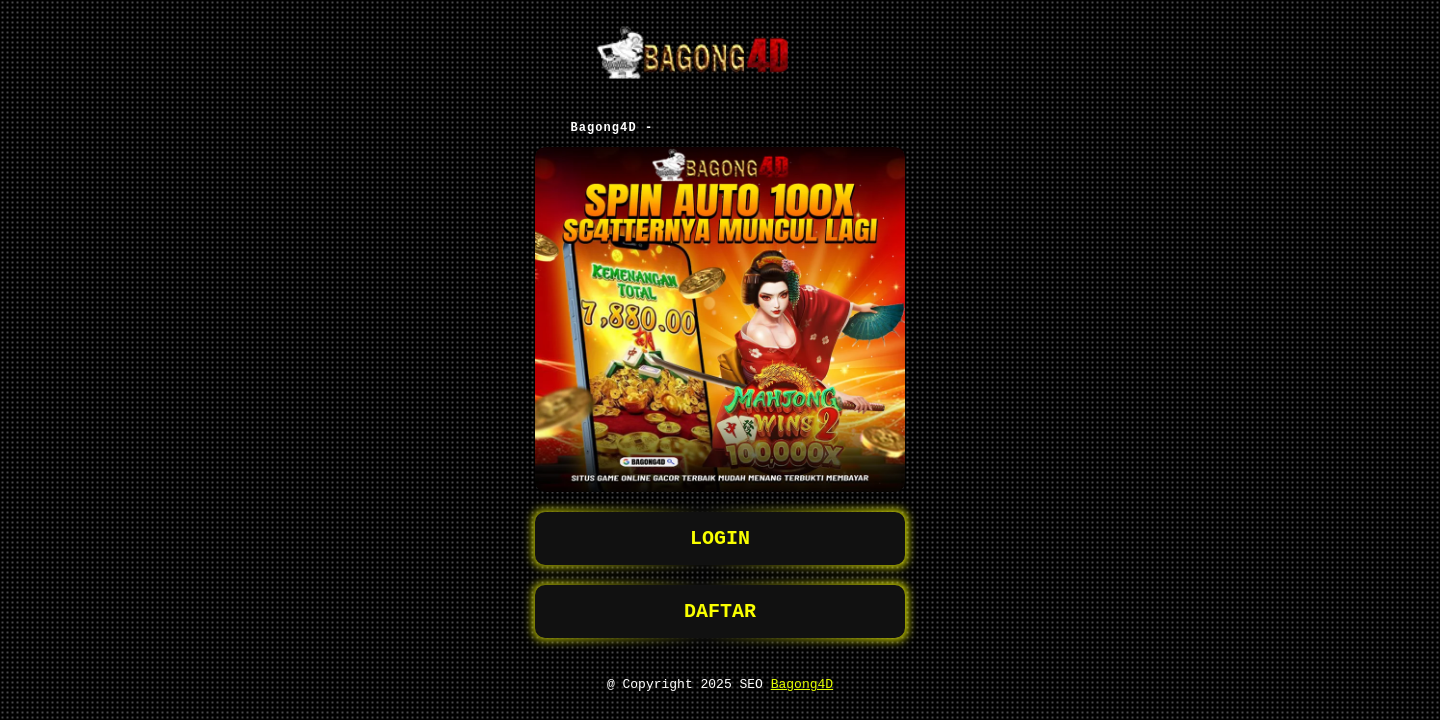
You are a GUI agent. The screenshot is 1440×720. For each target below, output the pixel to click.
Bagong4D (802, 683)
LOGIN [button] (720, 529)
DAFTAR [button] (720, 606)
